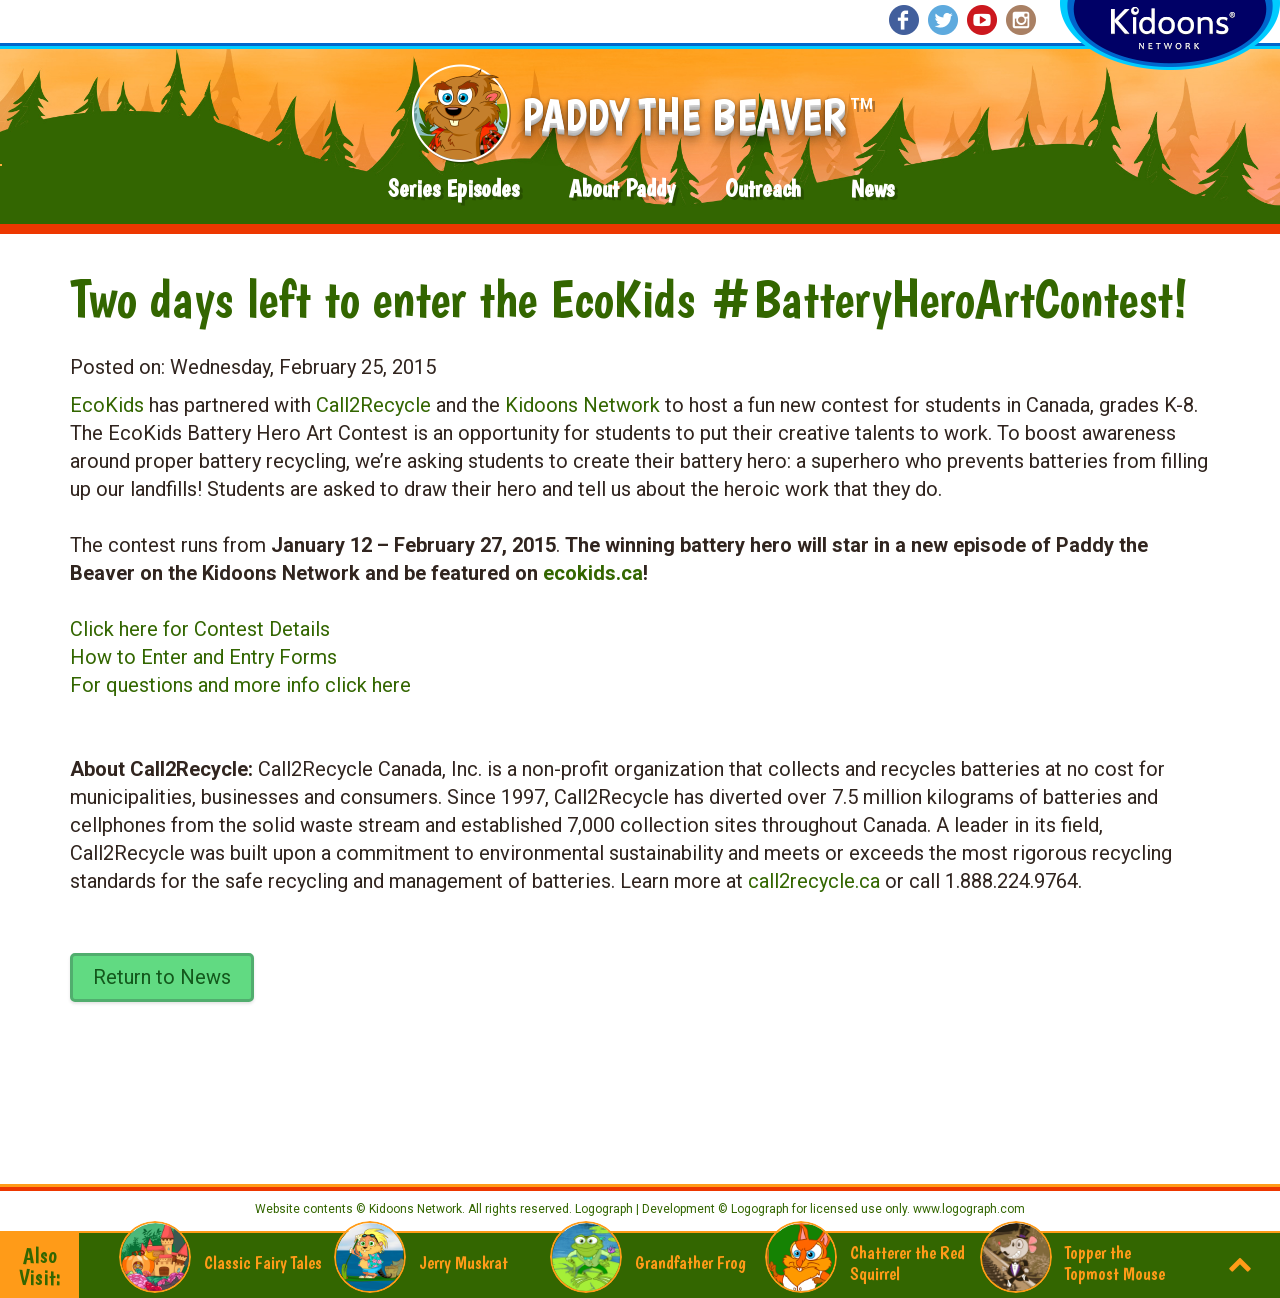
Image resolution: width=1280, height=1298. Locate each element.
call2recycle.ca (814, 881)
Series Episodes (453, 188)
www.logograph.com (967, 1209)
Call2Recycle (373, 405)
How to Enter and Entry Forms (203, 657)
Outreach (763, 188)
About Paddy (622, 188)
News (872, 188)
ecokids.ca (593, 573)
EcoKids (107, 405)
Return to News (162, 977)
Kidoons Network (582, 405)
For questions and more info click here (240, 685)
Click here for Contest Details (200, 629)
